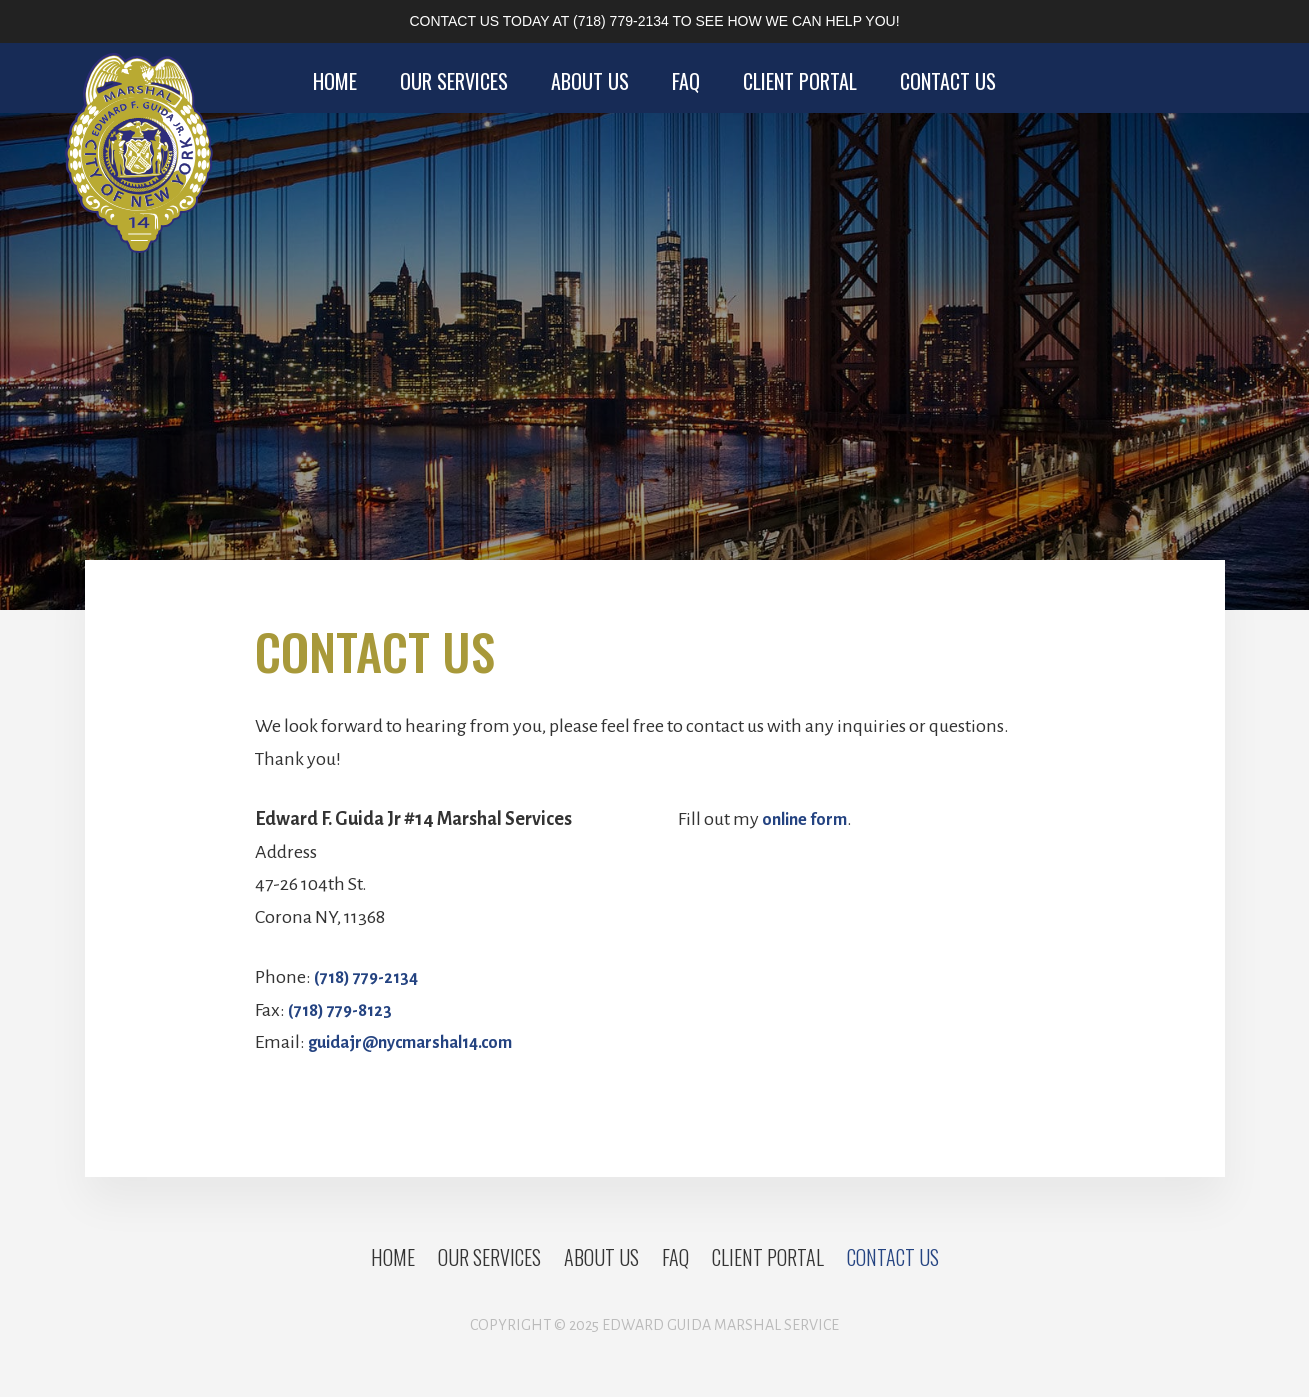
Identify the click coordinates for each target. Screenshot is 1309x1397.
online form (808, 819)
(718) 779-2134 (621, 21)
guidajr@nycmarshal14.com (421, 1042)
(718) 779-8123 (345, 1010)
